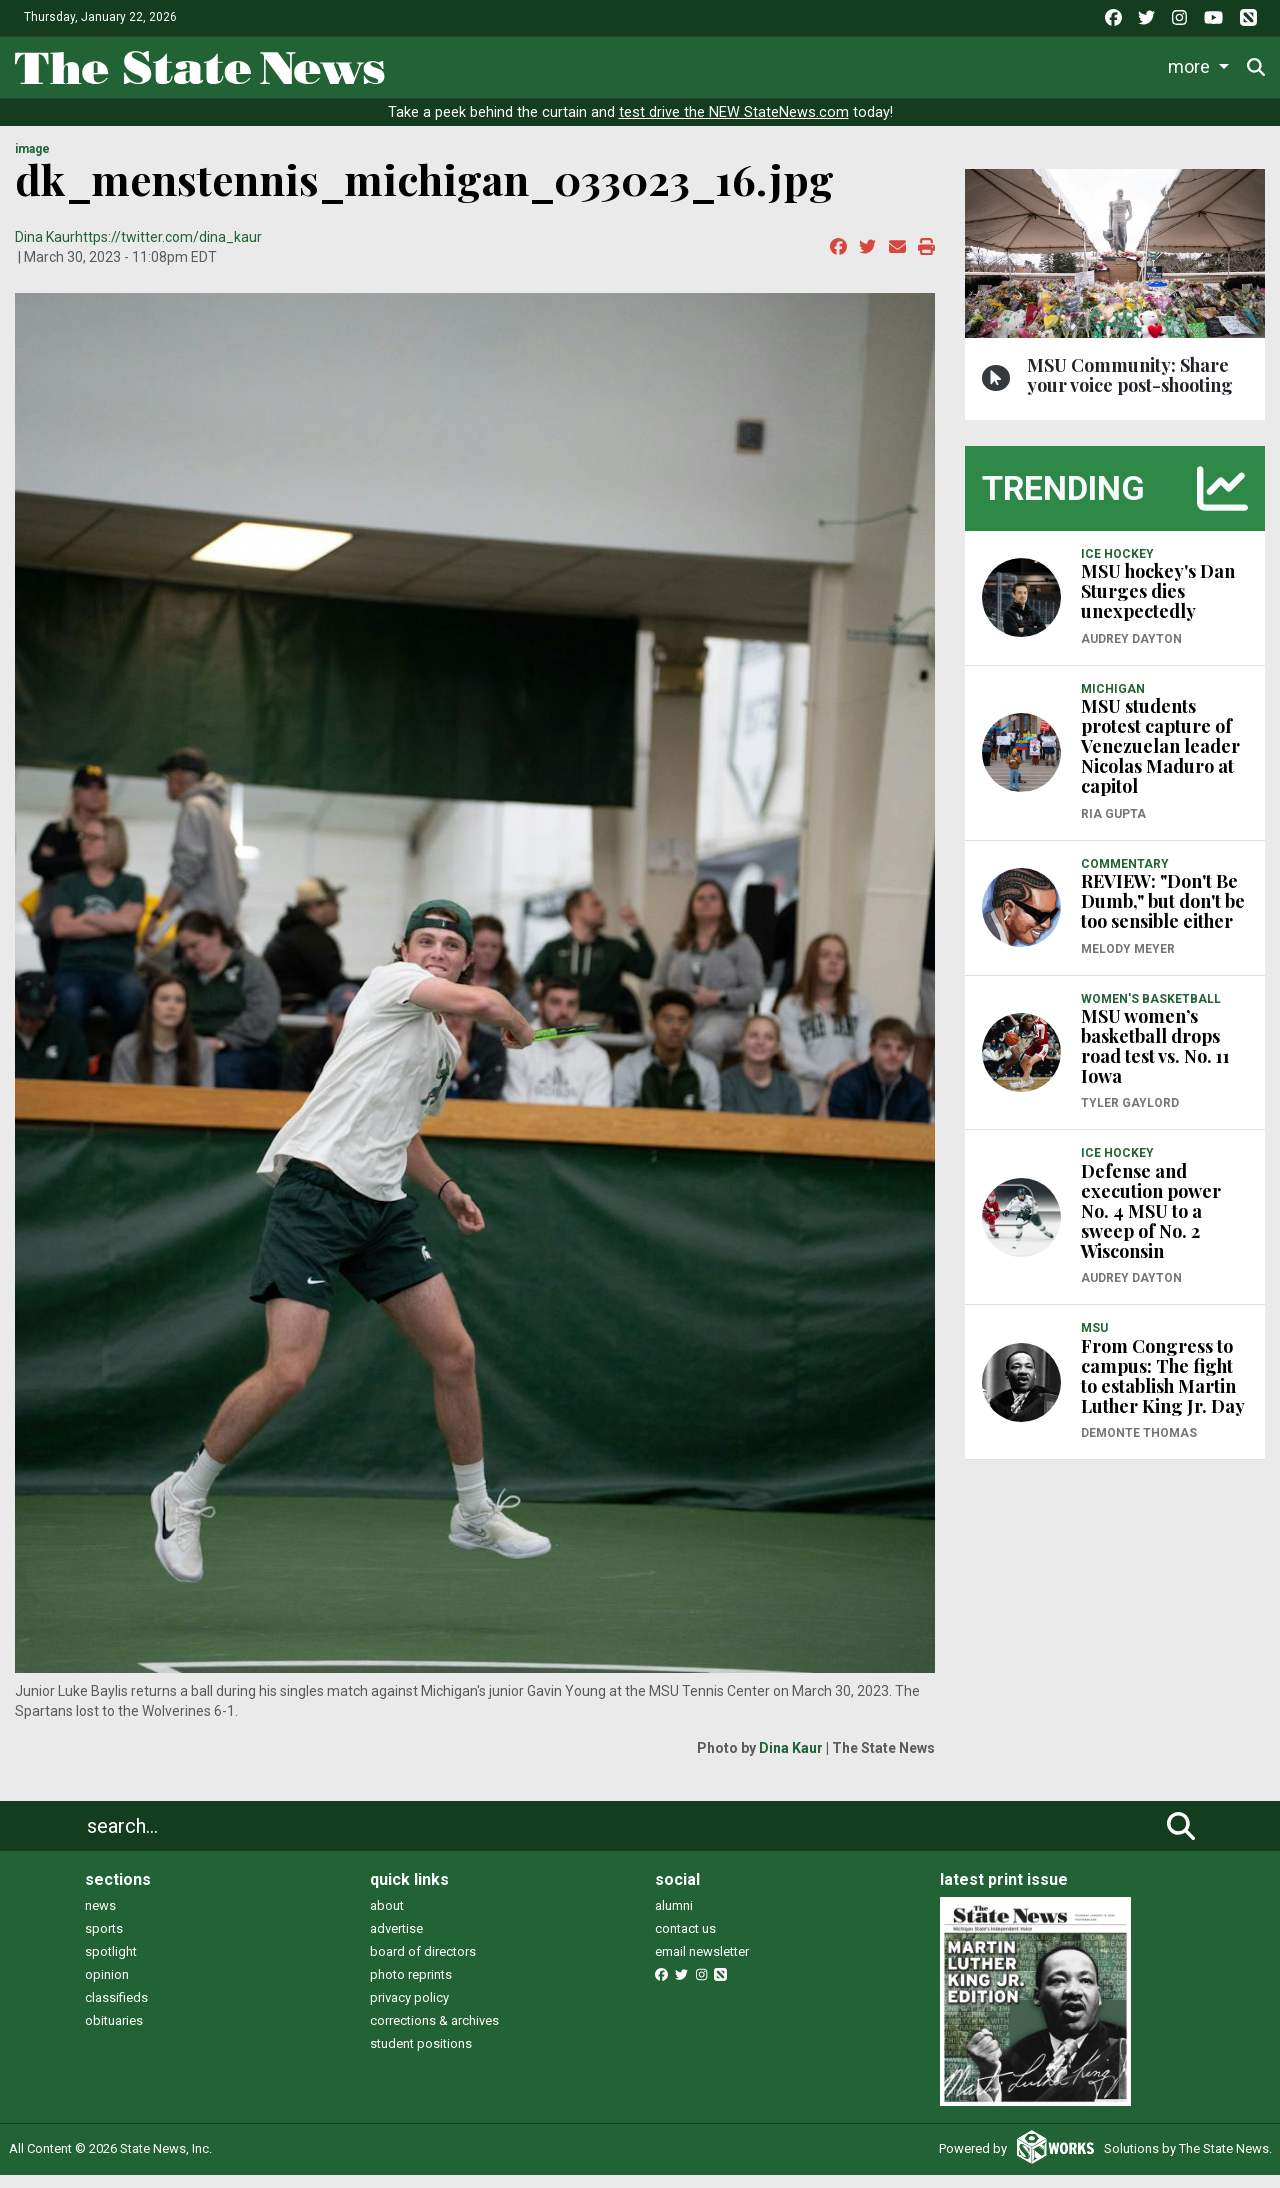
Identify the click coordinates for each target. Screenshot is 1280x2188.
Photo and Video (1082, 63)
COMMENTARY (1125, 877)
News (429, 63)
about (387, 1919)
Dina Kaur (45, 251)
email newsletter (702, 1965)
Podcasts (954, 63)
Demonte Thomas (1139, 1447)
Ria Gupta (1113, 827)
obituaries (114, 2034)
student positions (421, 2057)
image (32, 163)
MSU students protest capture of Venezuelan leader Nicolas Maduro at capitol (1160, 760)
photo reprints (411, 1988)
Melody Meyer (1128, 962)
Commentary (830, 63)
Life (502, 63)
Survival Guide (697, 63)
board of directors (423, 1965)
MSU (1094, 1342)
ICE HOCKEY (1117, 567)
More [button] (1193, 63)
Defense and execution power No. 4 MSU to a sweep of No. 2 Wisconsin (1151, 1224)
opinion (107, 1988)
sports (104, 1942)
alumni (674, 1919)
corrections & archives (434, 2034)
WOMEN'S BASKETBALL (1151, 1012)
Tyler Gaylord (1130, 1117)
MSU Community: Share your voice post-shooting (1130, 388)
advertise (396, 1942)
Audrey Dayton (1131, 652)
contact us (685, 1942)
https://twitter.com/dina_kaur (168, 251)
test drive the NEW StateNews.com (734, 126)
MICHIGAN (1113, 702)
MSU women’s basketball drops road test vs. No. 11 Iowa (1155, 1060)
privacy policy (409, 2011)
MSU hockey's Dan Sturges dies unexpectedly (1158, 605)
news (100, 1919)
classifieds (116, 2011)
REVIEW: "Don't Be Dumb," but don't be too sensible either (1163, 915)
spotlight (111, 1965)
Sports (579, 63)
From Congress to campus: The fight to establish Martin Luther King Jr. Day (1163, 1389)
